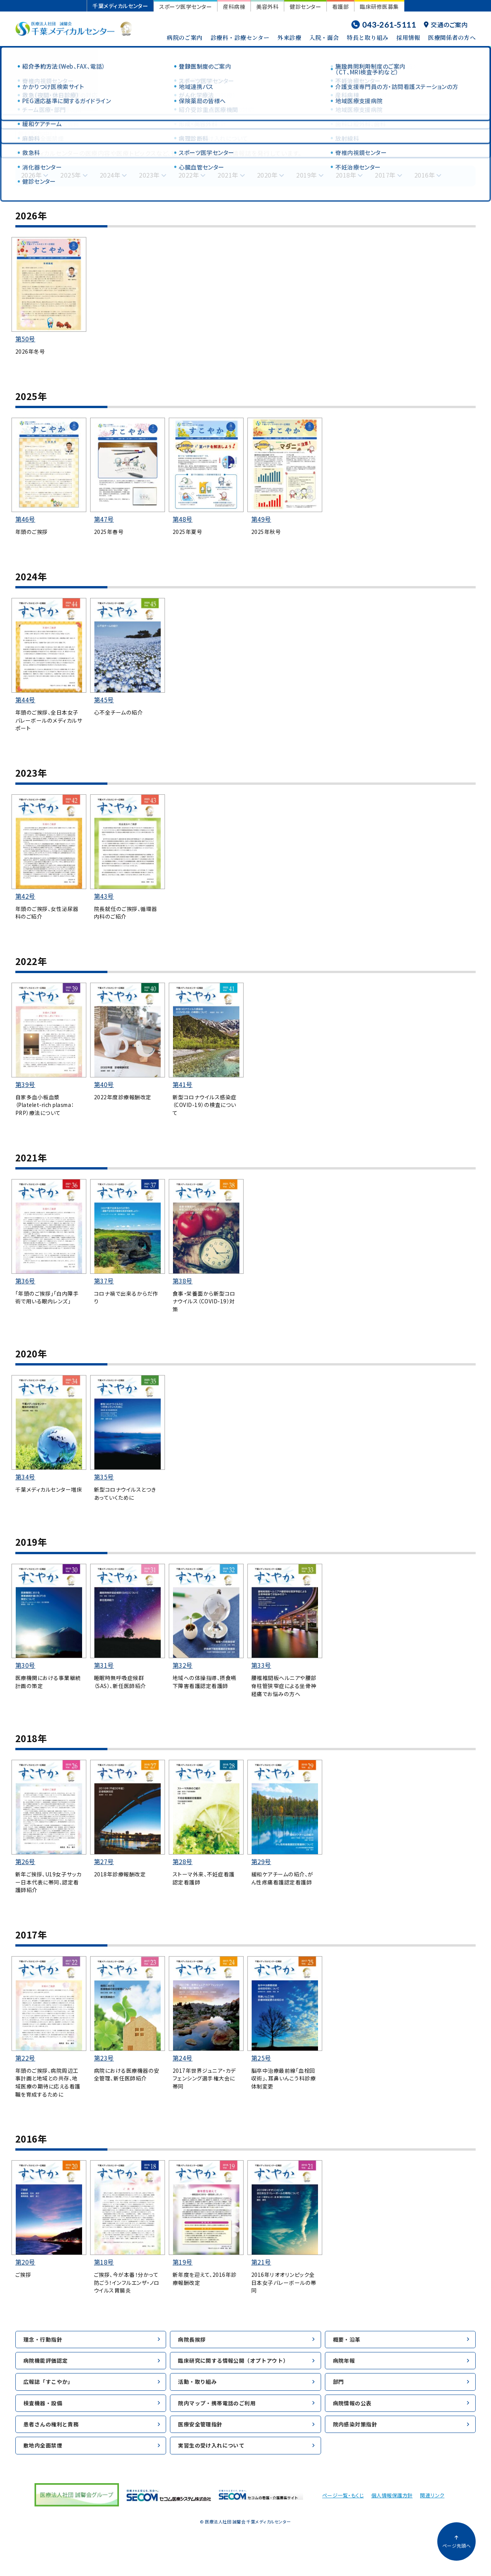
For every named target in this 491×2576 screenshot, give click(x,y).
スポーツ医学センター (185, 6)
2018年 (346, 175)
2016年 (424, 175)
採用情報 (408, 37)
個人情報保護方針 (392, 2513)
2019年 (306, 175)
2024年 (110, 175)
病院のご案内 (185, 37)
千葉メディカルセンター (120, 6)
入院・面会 (324, 37)
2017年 (385, 175)
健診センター (305, 6)
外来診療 (289, 37)
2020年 (267, 175)
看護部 (340, 6)
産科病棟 (234, 6)
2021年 (227, 175)
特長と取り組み (367, 37)
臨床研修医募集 (379, 6)
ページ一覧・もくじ (343, 2513)
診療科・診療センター (240, 37)
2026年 (31, 175)
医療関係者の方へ (452, 37)
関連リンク (432, 2513)
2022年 (188, 175)
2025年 (70, 175)
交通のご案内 (446, 24)
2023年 (149, 175)
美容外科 (267, 6)
